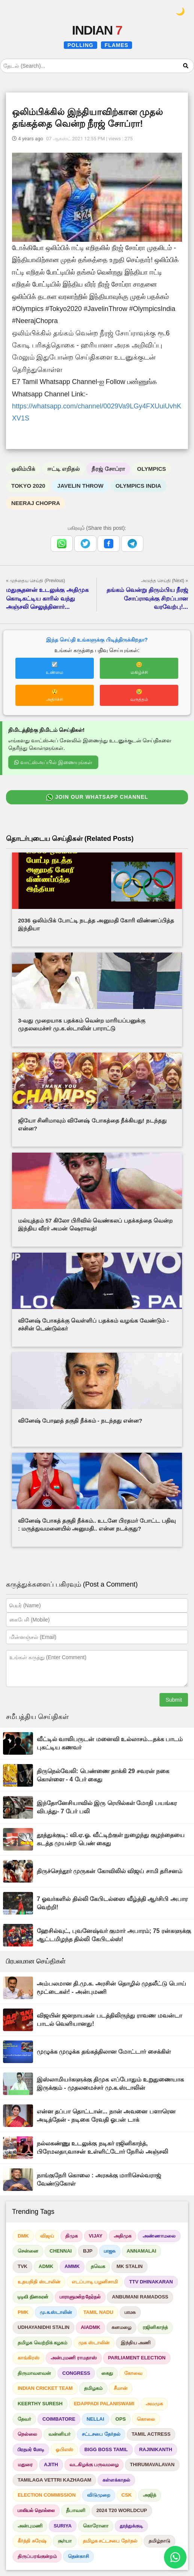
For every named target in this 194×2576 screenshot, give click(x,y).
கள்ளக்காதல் (116, 2480)
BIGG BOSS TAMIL (106, 2449)
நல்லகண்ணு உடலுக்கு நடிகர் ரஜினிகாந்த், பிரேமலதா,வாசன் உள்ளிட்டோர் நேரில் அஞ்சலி (102, 2147)
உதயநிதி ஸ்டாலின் (39, 2282)
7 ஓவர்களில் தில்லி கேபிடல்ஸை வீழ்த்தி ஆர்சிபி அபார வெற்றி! (112, 1903)
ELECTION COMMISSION (47, 2495)
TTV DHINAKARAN (151, 2282)
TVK (22, 2266)
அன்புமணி (30, 2526)
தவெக (98, 2266)
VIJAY (95, 2236)
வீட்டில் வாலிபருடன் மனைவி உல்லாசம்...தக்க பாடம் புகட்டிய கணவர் (110, 1743)
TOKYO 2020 (28, 485)
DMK (23, 2236)
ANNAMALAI (141, 2251)
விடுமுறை (98, 2495)
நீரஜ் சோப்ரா (108, 469)
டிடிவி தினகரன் (33, 2297)
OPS (121, 2419)
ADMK (46, 2266)
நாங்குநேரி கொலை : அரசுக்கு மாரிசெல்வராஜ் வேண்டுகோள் (99, 2179)
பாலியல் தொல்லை (36, 2510)
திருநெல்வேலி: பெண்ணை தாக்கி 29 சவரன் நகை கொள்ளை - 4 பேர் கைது (103, 1775)
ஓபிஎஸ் (64, 2449)
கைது (107, 2373)
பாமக (130, 2312)
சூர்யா (65, 2541)
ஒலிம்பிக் (23, 469)
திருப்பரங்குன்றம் (37, 2556)
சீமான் (121, 2388)
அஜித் (149, 2495)
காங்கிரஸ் (28, 2358)
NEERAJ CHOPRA (35, 503)
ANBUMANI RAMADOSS (140, 2297)
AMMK (72, 2266)
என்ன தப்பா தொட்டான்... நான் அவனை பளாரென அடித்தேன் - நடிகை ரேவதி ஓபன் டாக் (106, 2115)
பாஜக (110, 2251)
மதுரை (25, 2464)
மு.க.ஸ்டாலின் (56, 2312)
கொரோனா (95, 2526)
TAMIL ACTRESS (151, 2434)
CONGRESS (76, 2373)
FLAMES (117, 45)
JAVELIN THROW (80, 485)
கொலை (146, 2419)
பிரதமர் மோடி (31, 2449)
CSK (127, 2495)
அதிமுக (122, 2236)
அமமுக (154, 2403)
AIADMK (90, 2327)
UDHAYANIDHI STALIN (43, 2327)
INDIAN (97, 30)
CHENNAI (61, 2251)
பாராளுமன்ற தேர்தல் (80, 2297)
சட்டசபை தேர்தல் (101, 2434)
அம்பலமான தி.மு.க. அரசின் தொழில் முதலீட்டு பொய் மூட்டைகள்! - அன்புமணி (111, 1987)
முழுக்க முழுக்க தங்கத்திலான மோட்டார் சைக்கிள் (104, 2051)
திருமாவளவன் (34, 2373)
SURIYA (63, 2526)
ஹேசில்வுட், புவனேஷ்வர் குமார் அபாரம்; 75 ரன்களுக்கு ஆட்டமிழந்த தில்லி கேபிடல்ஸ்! (114, 1935)
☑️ (54, 668)
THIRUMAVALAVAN (152, 2464)
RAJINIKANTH (155, 2449)
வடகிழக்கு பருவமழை (94, 2464)
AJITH (51, 2464)
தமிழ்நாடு (159, 2541)
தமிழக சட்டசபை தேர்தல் (110, 2541)
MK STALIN (129, 2266)
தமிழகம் (93, 2388)
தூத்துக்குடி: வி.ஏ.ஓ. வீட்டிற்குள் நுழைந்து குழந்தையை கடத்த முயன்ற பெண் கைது (111, 1839)
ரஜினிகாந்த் (155, 2327)
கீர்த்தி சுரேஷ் (32, 2541)
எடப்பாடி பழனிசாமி (95, 2282)
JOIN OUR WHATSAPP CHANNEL (97, 797)
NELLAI (95, 2419)
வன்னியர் (59, 2434)
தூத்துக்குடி (131, 2526)
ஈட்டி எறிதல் (63, 469)
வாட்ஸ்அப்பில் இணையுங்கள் (53, 762)
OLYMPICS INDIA (138, 485)
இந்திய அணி (136, 2342)
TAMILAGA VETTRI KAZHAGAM (54, 2480)
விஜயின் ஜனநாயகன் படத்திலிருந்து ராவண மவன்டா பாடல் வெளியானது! (109, 2019)
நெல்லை (27, 2434)
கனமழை (121, 2327)
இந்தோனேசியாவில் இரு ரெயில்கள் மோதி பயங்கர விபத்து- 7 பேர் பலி (107, 1807)
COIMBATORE (58, 2419)
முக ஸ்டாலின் (94, 2342)
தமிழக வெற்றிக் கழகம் (42, 2342)
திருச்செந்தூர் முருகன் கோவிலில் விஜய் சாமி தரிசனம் (109, 1871)
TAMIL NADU (98, 2312)
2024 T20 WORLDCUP (121, 2510)
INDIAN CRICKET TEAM (45, 2388)
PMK (23, 2312)
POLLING (80, 45)
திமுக (71, 2236)
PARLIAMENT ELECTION (137, 2358)
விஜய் (47, 2236)
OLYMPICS (151, 469)
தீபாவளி (75, 2510)
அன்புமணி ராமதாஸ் (74, 2358)
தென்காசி (78, 2556)
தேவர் (24, 2419)
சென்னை (28, 2251)
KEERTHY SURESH (40, 2403)
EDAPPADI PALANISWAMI (104, 2403)
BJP (87, 2251)
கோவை (133, 2373)
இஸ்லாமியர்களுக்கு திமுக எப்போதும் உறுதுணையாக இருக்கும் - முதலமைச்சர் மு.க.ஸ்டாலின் (110, 2083)
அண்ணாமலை (159, 2236)
